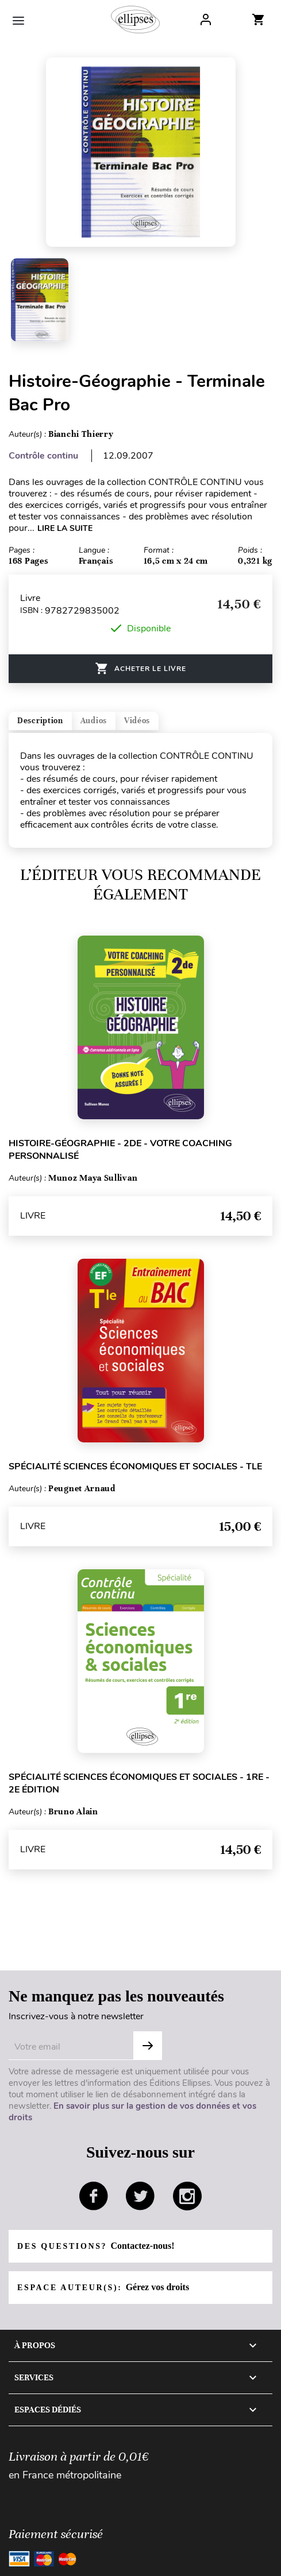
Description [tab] (40, 721)
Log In (205, 19)
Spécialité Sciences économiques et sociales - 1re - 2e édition (139, 1783)
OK (147, 2045)
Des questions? (95, 2246)
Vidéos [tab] (137, 721)
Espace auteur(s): (103, 2287)
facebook (93, 2196)
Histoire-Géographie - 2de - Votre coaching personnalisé (120, 1149)
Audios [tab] (93, 721)
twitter (140, 2196)
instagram (187, 2196)
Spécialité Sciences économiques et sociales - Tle (135, 1466)
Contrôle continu (43, 455)
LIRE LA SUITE (65, 528)
